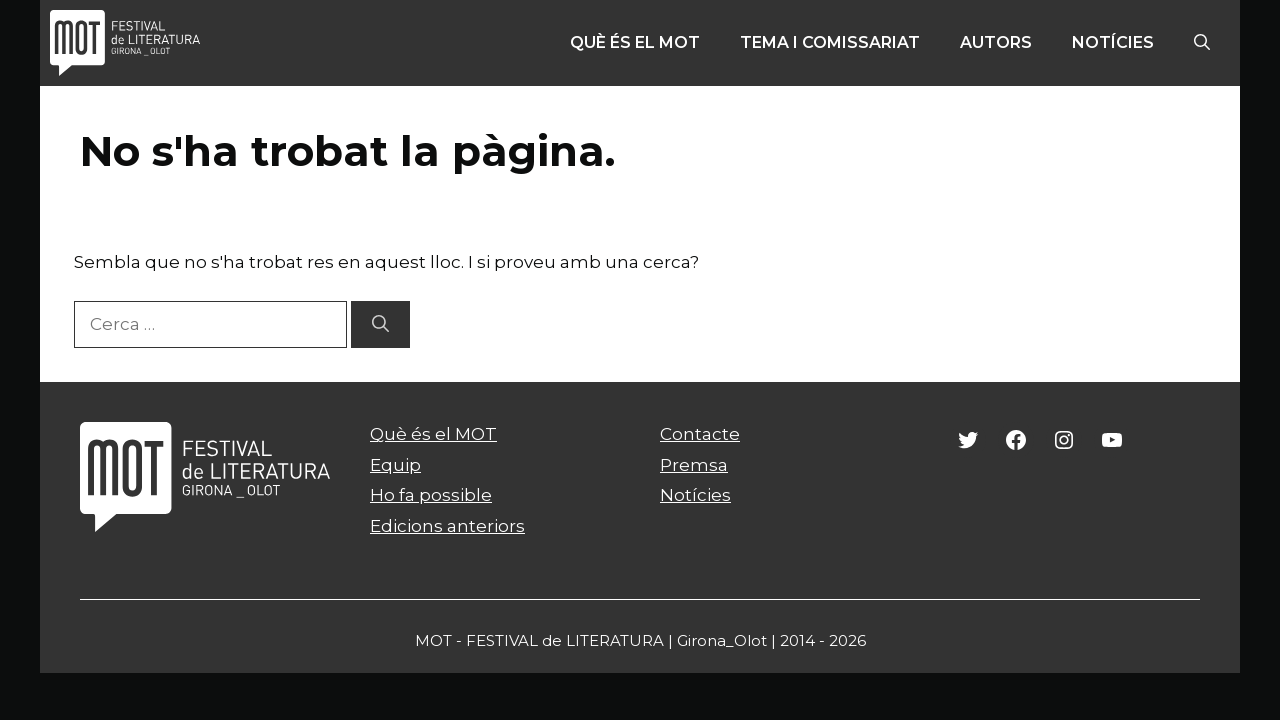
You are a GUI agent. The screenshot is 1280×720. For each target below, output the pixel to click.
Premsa (694, 465)
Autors (996, 42)
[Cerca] (380, 325)
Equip (395, 465)
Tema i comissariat (830, 42)
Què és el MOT (635, 42)
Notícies (1113, 42)
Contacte (700, 434)
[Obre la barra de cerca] (1202, 43)
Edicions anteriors (447, 526)
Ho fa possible (431, 495)
